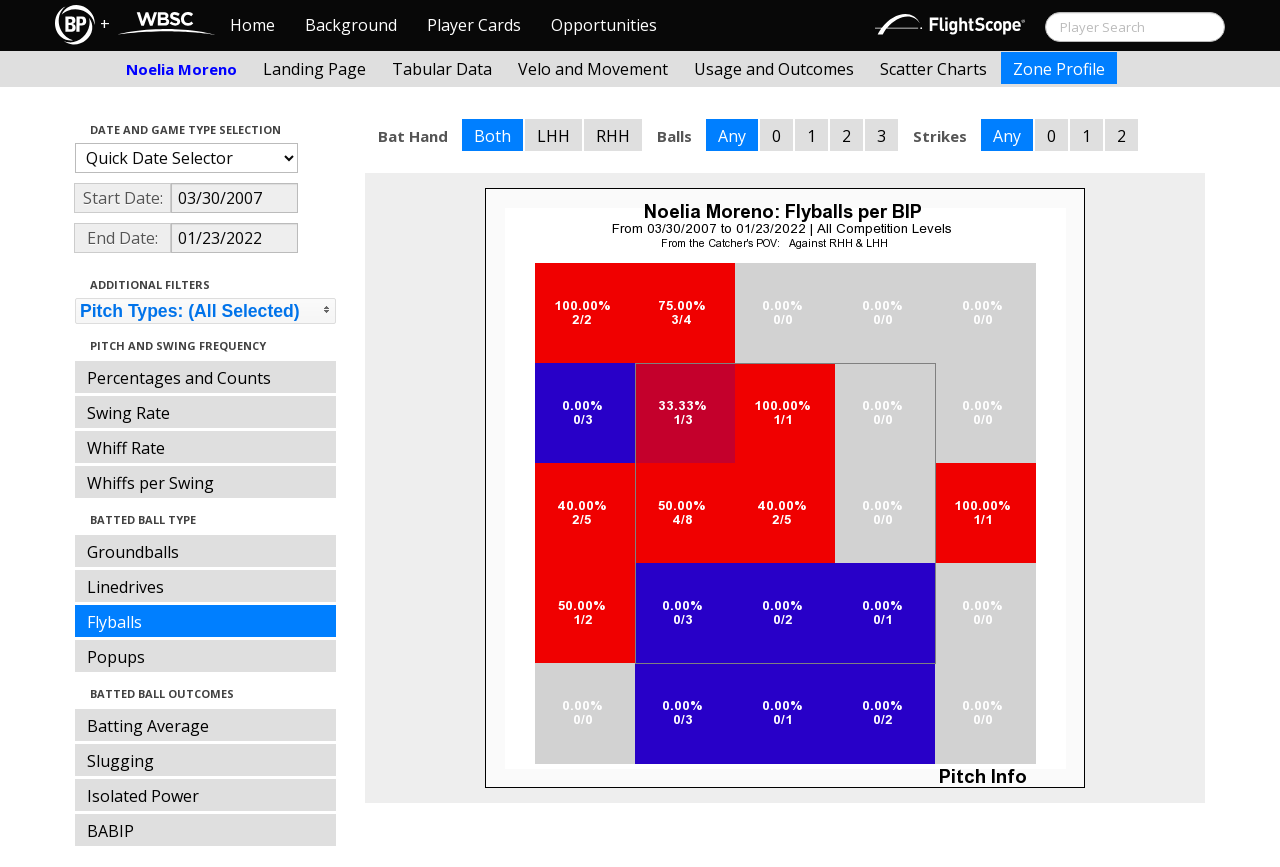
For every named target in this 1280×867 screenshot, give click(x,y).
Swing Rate (128, 413)
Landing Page (314, 69)
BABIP (110, 831)
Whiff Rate (126, 448)
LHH (553, 136)
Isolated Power (143, 796)
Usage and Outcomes (774, 69)
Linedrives (125, 587)
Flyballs (114, 622)
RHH (613, 136)
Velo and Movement (593, 69)
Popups (116, 657)
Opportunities (604, 25)
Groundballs (133, 552)
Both (492, 136)
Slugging (120, 761)
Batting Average (148, 726)
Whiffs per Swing (150, 483)
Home (252, 25)
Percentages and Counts (179, 378)
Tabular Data (442, 69)
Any (732, 136)
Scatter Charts (933, 69)
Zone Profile (1059, 69)
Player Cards (474, 25)
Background (351, 25)
